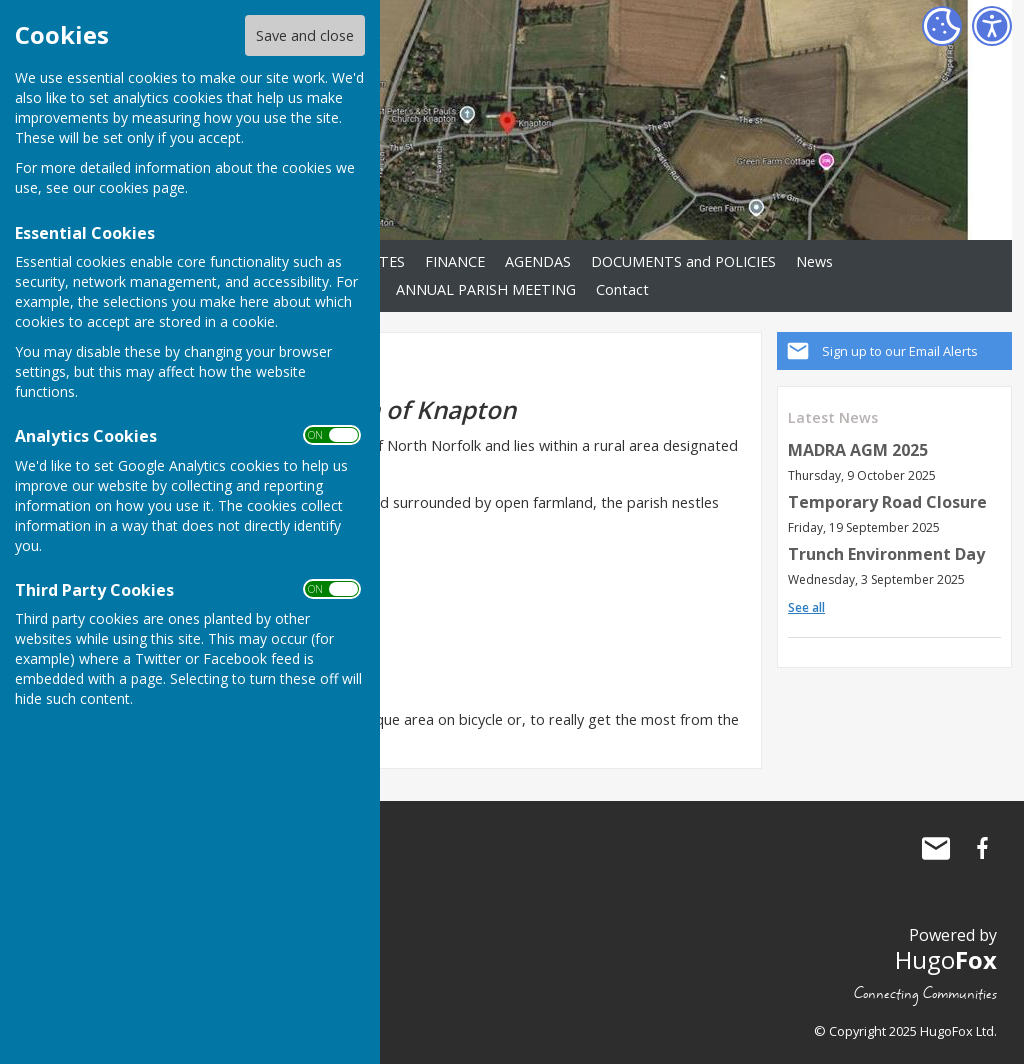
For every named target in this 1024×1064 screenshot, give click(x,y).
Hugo (946, 959)
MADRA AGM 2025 (858, 450)
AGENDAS (538, 261)
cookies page (142, 187)
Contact (622, 289)
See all (806, 607)
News (814, 261)
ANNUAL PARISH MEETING (486, 289)
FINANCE (455, 261)
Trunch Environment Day (886, 554)
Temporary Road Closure (887, 502)
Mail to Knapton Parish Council (936, 848)
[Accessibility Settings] (992, 26)
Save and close (305, 35)
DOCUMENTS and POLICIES (683, 261)
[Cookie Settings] (942, 26)
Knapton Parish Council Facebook (982, 848)
